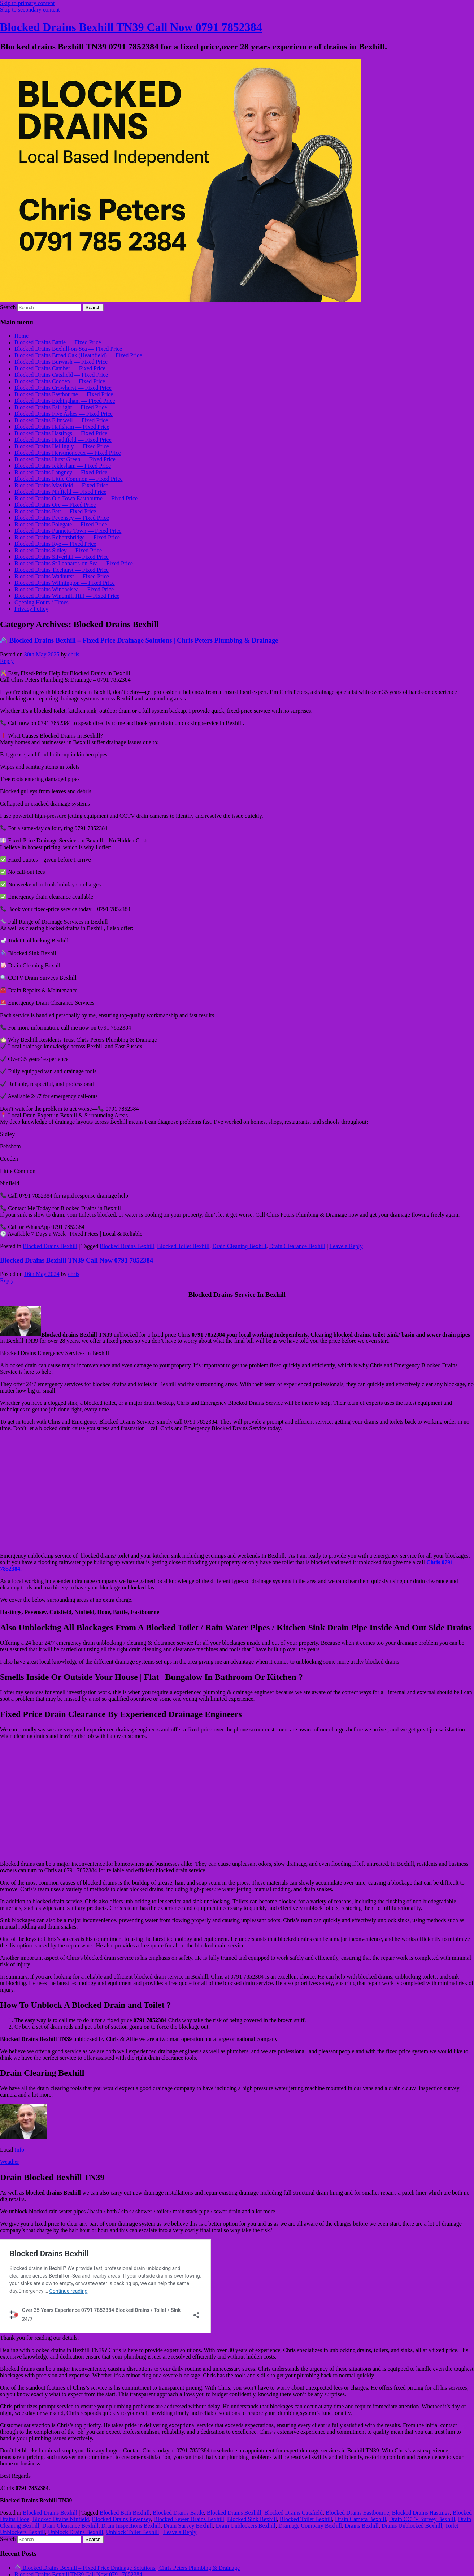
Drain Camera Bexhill (360, 2519)
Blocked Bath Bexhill (125, 2513)
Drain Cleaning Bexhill (239, 1246)
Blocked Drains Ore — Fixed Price (55, 505)
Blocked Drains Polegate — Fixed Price (60, 524)
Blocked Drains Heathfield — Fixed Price (63, 440)
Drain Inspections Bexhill (130, 2526)
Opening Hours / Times (41, 602)
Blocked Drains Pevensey (121, 2519)
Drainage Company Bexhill (310, 2526)
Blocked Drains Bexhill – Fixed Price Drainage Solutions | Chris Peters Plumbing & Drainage (139, 640)
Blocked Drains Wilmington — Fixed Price (64, 583)
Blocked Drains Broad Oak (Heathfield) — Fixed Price (78, 355)
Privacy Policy (31, 609)
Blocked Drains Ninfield (60, 2519)
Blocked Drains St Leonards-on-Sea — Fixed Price (73, 563)
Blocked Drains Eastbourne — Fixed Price (63, 394)
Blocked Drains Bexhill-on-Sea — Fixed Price (68, 349)
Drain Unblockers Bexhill (245, 2526)
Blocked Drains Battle (178, 2513)
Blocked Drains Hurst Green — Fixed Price (65, 459)
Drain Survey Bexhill (188, 2526)
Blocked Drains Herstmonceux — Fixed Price (67, 453)
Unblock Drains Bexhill (75, 2532)
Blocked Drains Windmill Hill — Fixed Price (66, 596)
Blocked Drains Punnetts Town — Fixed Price (67, 531)
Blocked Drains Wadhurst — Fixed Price (61, 576)
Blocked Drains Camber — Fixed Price (59, 368)
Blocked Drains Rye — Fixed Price (55, 544)
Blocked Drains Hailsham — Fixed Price (61, 427)
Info (19, 2149)
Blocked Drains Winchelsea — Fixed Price (64, 589)
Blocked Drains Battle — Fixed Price (57, 342)
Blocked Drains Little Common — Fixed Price (68, 479)
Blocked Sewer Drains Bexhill (189, 2519)
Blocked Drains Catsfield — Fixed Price (61, 375)
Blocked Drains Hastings (421, 2513)
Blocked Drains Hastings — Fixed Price (60, 433)
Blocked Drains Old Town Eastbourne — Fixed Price (76, 498)
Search (8, 307)
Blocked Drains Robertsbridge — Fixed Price (67, 537)
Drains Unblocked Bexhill (412, 2526)
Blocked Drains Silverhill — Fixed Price (61, 557)
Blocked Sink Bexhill (252, 2519)
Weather (9, 2162)
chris (73, 654)
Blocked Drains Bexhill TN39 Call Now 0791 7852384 (131, 27)
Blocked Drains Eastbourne (357, 2513)
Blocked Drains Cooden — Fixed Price (59, 381)
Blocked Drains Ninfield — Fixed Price (60, 492)
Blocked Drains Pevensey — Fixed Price (61, 518)
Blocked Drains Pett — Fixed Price (55, 511)
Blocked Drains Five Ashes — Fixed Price (63, 414)
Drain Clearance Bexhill (297, 1246)
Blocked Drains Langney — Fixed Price (60, 472)
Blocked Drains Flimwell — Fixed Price (61, 420)
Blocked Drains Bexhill (50, 1246)
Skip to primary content (27, 3)
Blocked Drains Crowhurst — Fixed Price (63, 388)
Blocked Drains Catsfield (293, 2513)
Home (21, 336)
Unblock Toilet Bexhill (132, 2532)
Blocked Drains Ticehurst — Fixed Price (61, 570)
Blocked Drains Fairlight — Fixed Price (60, 407)
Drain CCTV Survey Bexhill (422, 2519)
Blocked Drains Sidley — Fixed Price (58, 550)
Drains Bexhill (362, 2526)
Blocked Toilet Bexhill (183, 1246)
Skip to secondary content (30, 10)
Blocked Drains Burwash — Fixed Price (61, 362)
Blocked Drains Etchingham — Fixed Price (64, 401)
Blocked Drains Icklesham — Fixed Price (62, 466)
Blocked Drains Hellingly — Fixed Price (61, 446)
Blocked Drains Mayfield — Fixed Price (61, 485)
